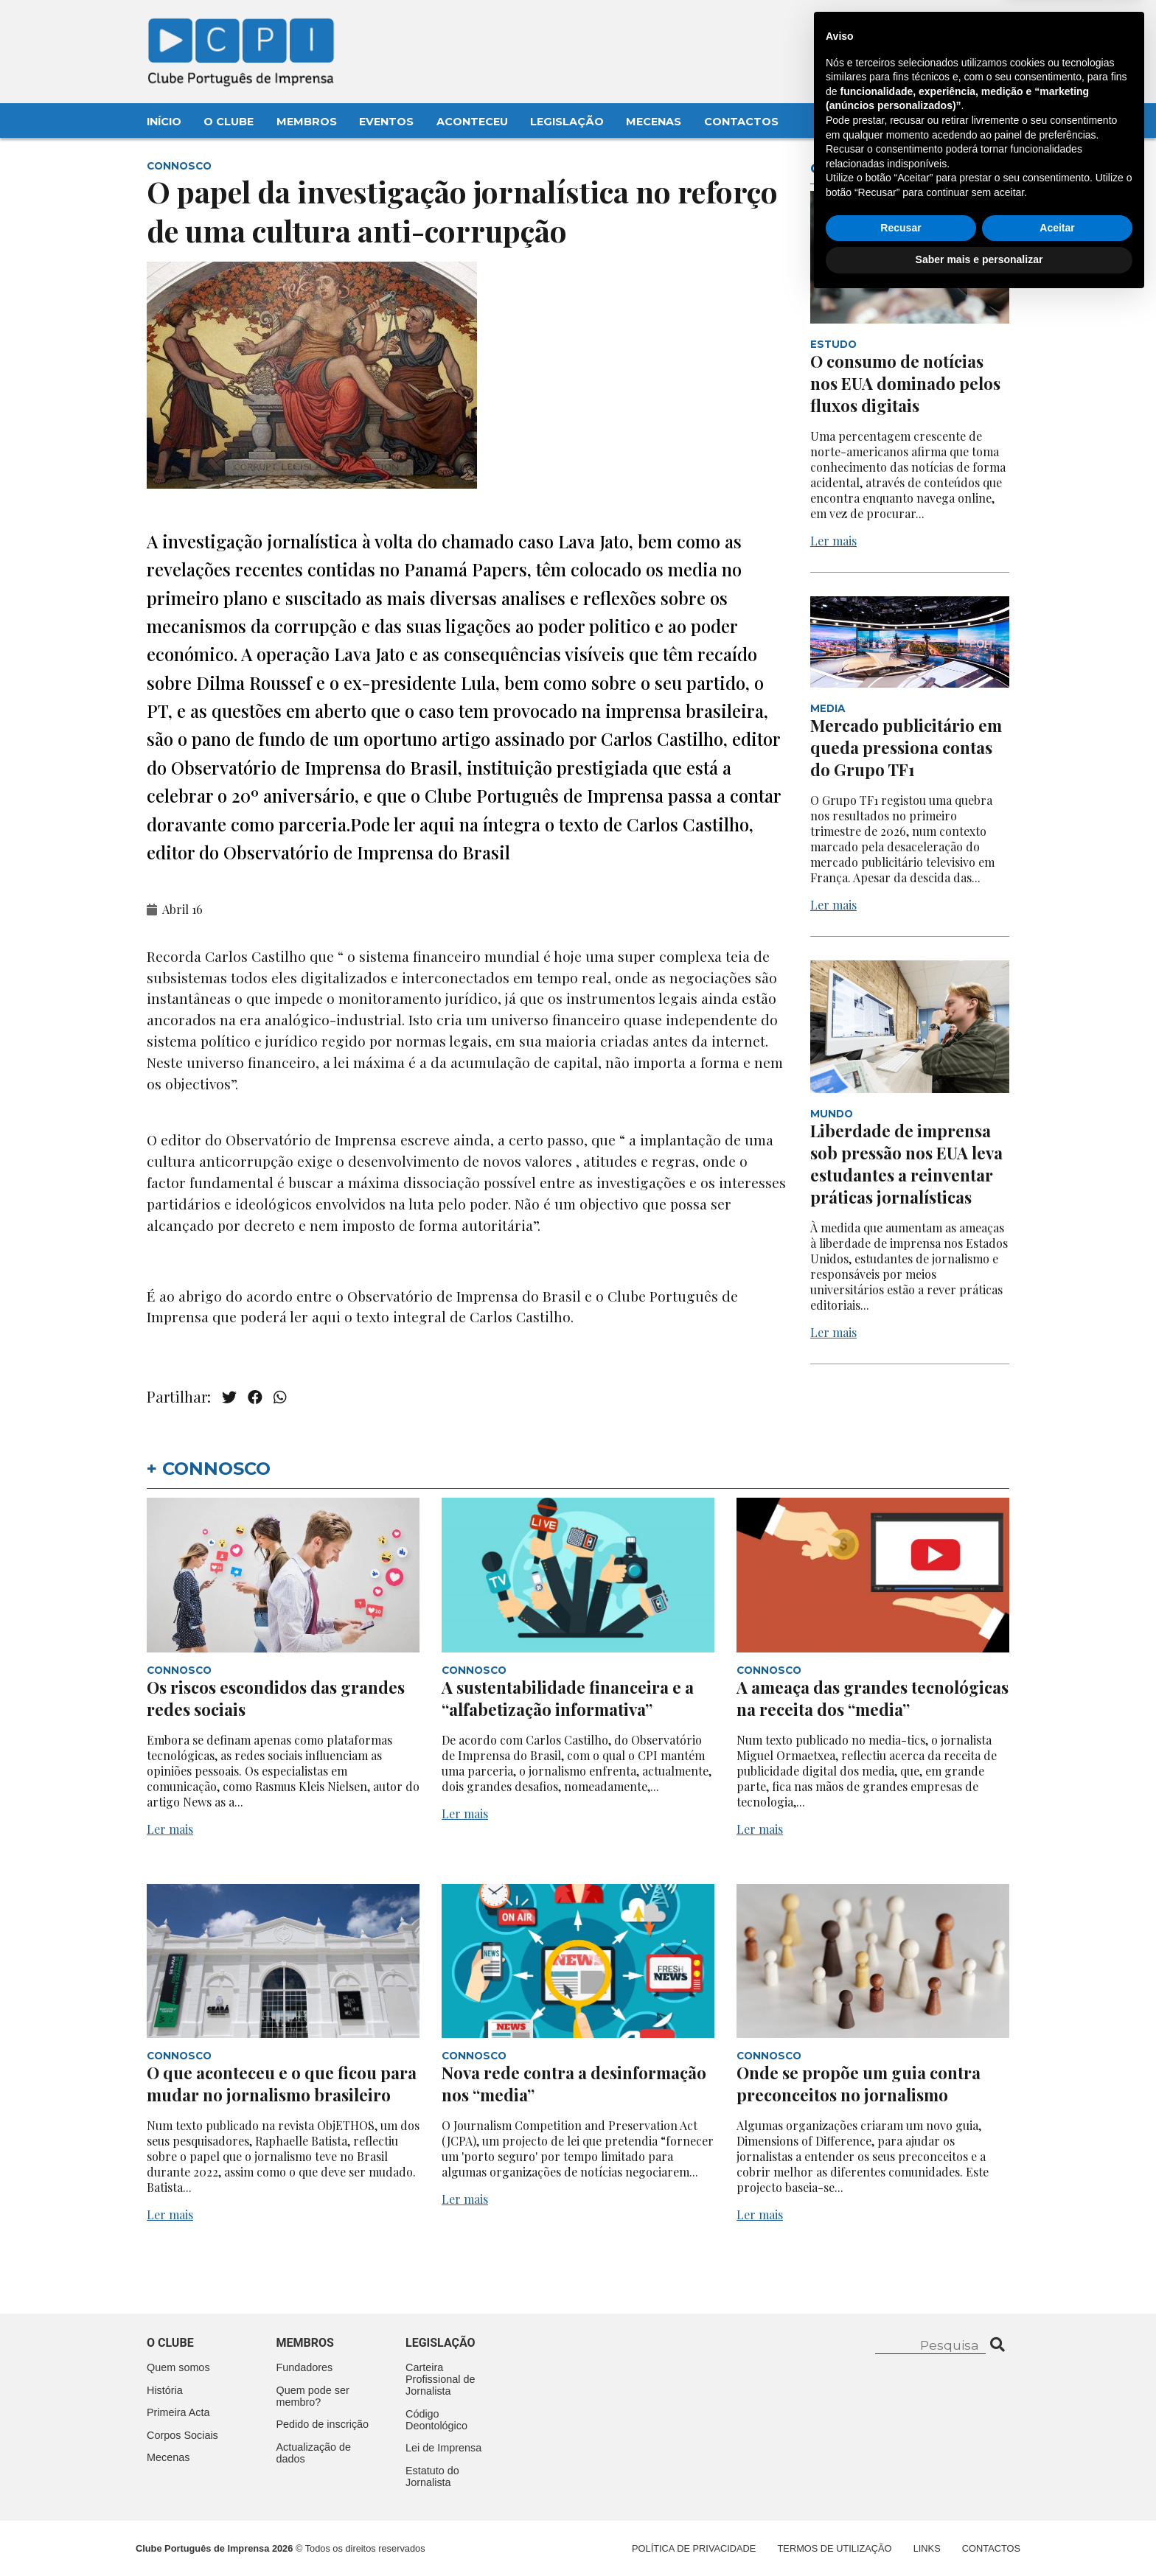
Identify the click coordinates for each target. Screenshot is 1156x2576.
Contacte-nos (966, 27)
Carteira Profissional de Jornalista (440, 2379)
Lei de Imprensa (443, 2448)
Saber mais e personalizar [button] (979, 2535)
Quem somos (178, 2367)
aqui (328, 1316)
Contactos (741, 121)
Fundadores (304, 2367)
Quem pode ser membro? (312, 2396)
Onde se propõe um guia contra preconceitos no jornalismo (859, 2084)
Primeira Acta (178, 2412)
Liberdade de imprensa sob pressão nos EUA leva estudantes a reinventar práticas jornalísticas (906, 1164)
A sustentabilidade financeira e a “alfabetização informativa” (568, 1698)
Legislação (567, 121)
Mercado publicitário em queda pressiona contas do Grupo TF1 (906, 747)
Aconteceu (472, 121)
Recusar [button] (900, 2504)
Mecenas (653, 121)
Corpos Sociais (182, 2435)
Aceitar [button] (1057, 2504)
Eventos (386, 121)
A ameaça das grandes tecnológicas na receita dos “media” (873, 1698)
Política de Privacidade (694, 2548)
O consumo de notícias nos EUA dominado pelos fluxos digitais (905, 383)
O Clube (228, 121)
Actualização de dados (314, 2453)
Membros (306, 121)
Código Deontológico (436, 2420)
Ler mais (833, 540)
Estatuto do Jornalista (432, 2476)
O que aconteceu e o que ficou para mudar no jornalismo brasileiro (282, 2084)
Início (164, 121)
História (165, 2390)
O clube (170, 2343)
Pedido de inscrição (322, 2424)
